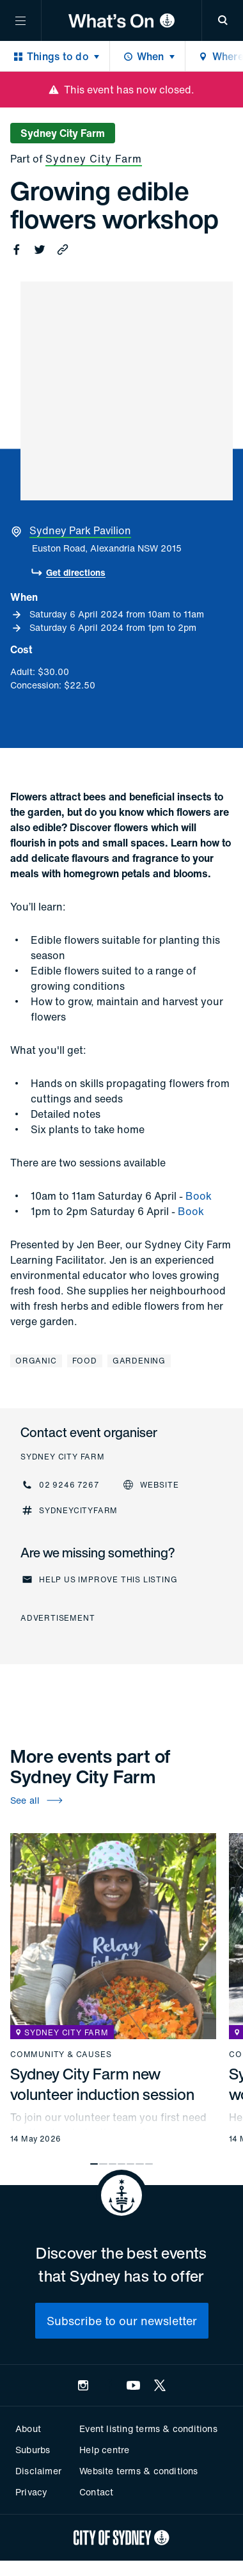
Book (198, 1196)
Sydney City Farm (93, 158)
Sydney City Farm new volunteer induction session (102, 2084)
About (28, 2428)
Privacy (31, 2492)
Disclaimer (38, 2470)
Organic (36, 1360)
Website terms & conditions (138, 2470)
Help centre (104, 2449)
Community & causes (60, 2054)
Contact (96, 2492)
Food (84, 1360)
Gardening (139, 1360)
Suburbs (32, 2449)
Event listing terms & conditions (148, 2428)
